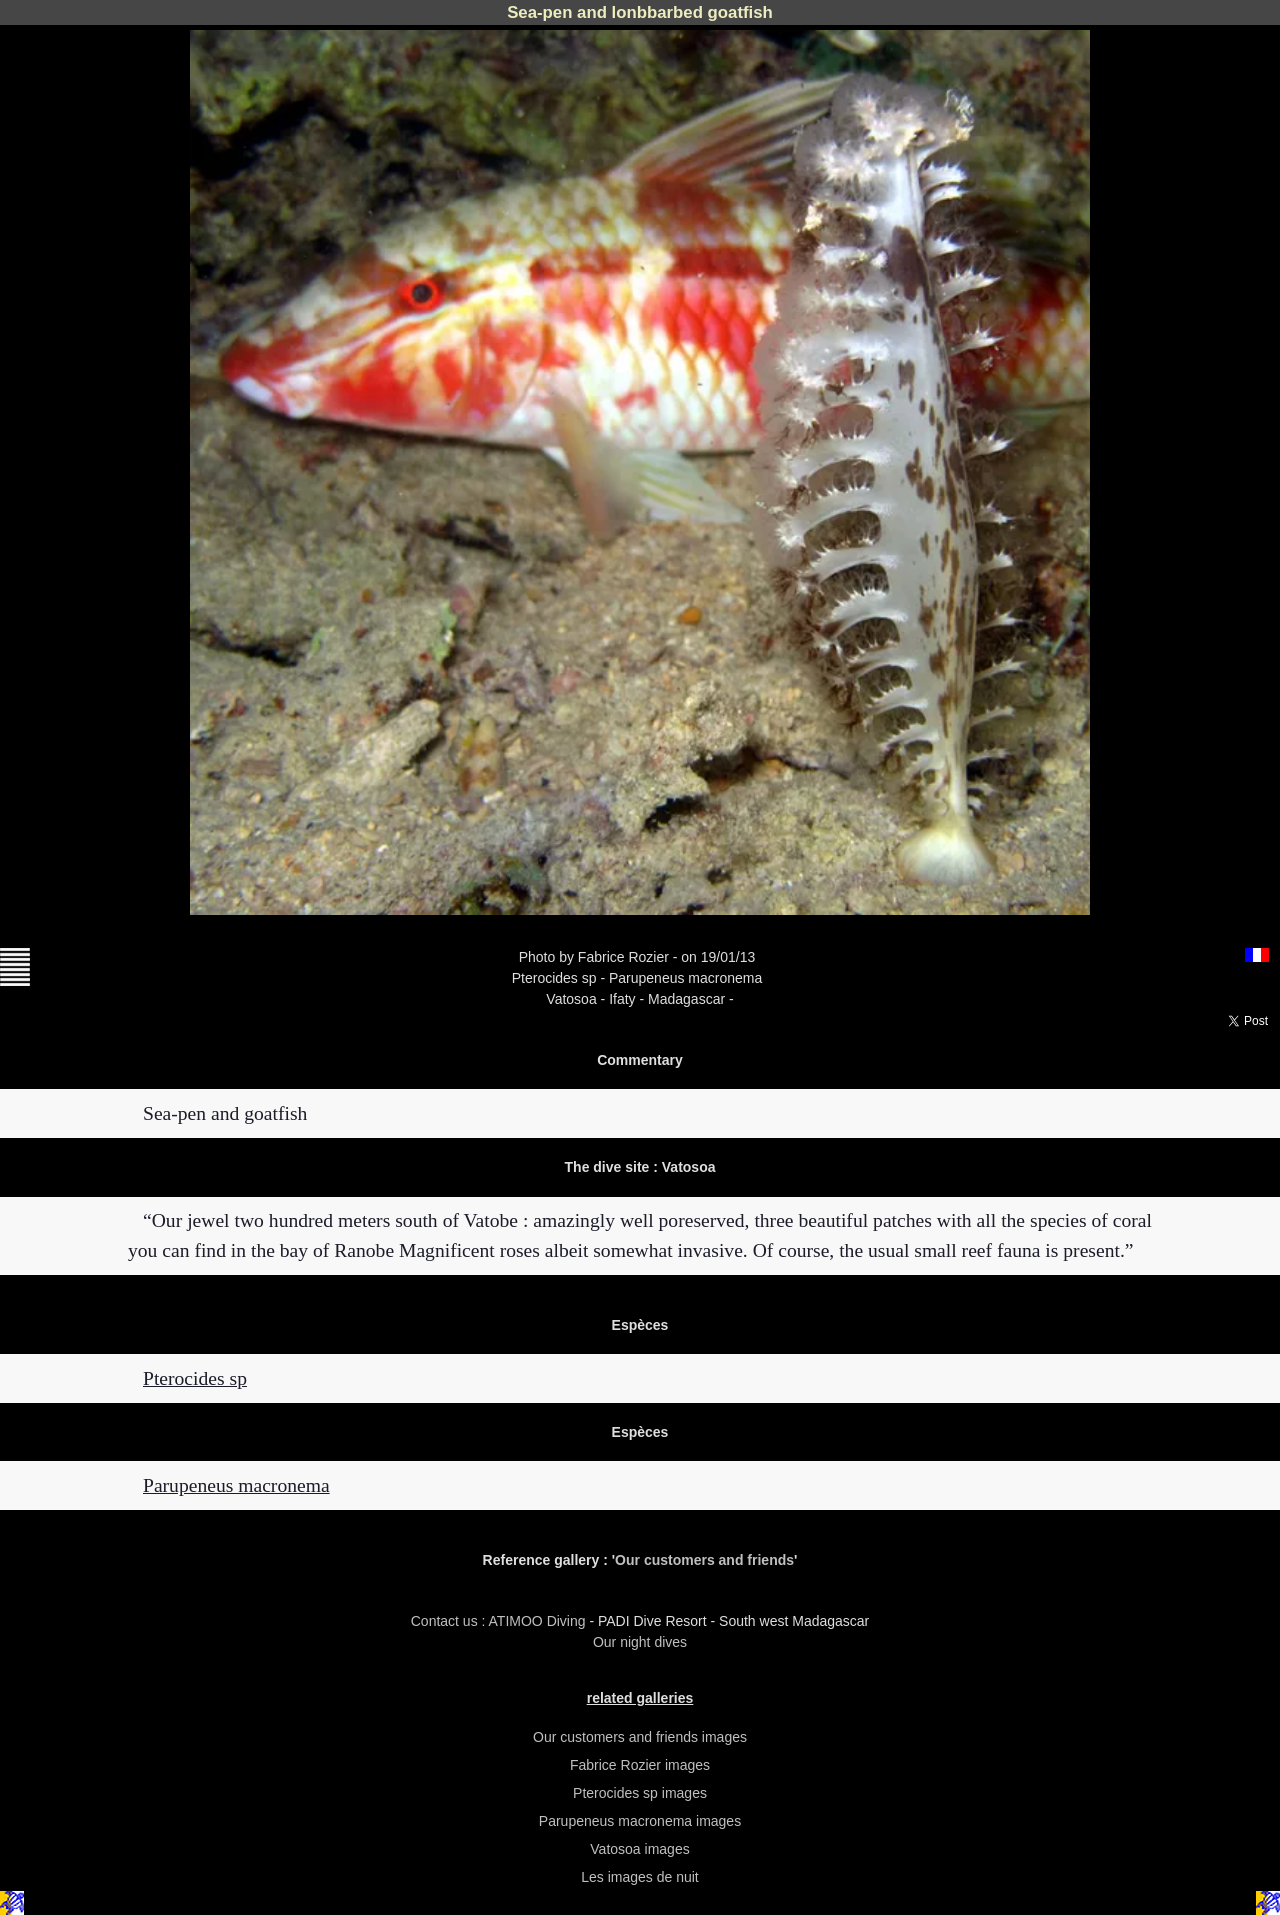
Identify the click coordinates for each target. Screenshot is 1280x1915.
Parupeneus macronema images (640, 1821)
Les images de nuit (640, 1877)
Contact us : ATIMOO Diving (500, 1621)
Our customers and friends (704, 1560)
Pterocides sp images (640, 1793)
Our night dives (640, 1642)
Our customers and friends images (640, 1737)
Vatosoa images (639, 1849)
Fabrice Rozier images (640, 1765)
